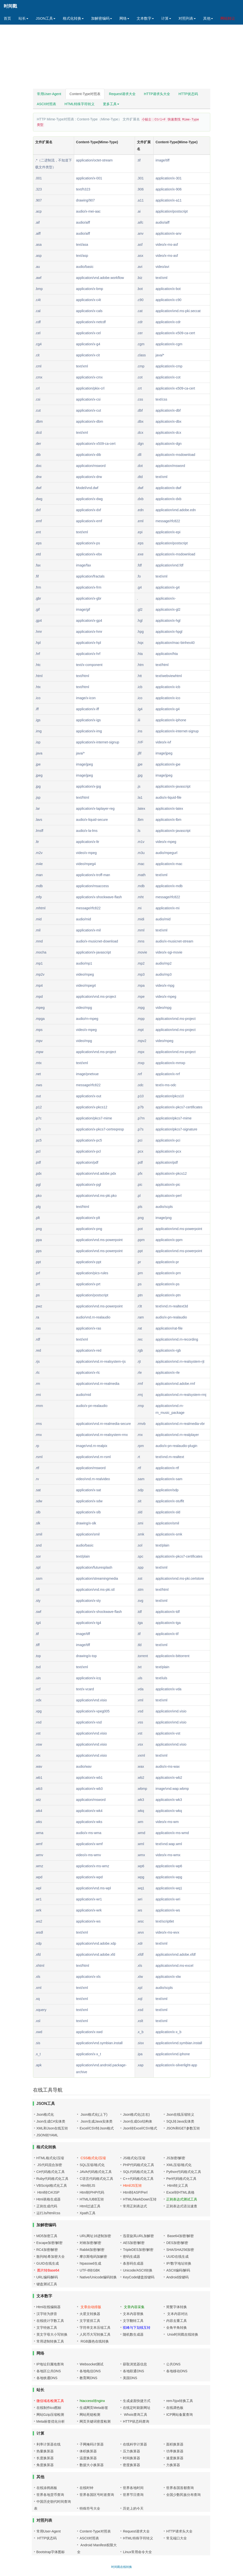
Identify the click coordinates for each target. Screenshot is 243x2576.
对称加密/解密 (90, 2243)
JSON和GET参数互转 (183, 2128)
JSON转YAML (47, 2135)
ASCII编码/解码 (178, 2270)
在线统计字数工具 (50, 2321)
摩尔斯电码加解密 (93, 2256)
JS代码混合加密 (49, 2165)
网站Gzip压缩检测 (50, 2415)
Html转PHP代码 (92, 2192)
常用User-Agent (49, 94)
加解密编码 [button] (101, 18)
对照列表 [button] (187, 18)
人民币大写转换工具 (95, 2334)
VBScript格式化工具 (51, 2185)
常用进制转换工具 (50, 2341)
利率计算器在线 (48, 2444)
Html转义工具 (177, 2185)
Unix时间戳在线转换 (182, 2334)
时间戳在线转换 (121, 2567)
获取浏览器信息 (135, 2364)
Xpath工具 (88, 2213)
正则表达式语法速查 (181, 2206)
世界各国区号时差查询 (97, 2495)
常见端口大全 (176, 2538)
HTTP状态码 (188, 94)
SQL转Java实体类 (180, 2121)
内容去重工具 (176, 2321)
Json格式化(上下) (93, 2114)
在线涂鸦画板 (46, 2488)
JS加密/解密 (175, 2158)
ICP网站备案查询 (179, 2415)
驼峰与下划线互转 (136, 2328)
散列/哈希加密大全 (50, 2256)
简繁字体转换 (176, 2307)
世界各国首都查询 (180, 2488)
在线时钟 (86, 2488)
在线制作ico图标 (49, 2408)
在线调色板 (174, 2408)
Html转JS (87, 2185)
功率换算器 (174, 2451)
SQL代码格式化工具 (138, 2172)
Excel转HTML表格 (180, 2192)
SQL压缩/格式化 (92, 2165)
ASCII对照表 (46, 104)
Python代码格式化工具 (183, 2172)
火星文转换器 (90, 2314)
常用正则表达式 (135, 2206)
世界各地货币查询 (50, 2495)
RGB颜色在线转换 (94, 2341)
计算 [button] (166, 18)
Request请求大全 (122, 94)
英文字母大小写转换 (51, 2334)
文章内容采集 (134, 2307)
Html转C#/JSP (48, 2192)
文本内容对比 (177, 2314)
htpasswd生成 (90, 2263)
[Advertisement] (121, 51)
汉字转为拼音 (46, 2314)
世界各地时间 (133, 2488)
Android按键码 (177, 2277)
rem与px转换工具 (179, 2401)
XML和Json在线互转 (52, 2128)
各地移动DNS (176, 2371)
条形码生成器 (133, 2263)
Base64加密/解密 (180, 2236)
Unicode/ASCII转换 (137, 2270)
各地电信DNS (90, 2371)
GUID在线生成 (47, 2263)
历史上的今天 (133, 2508)
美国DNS (130, 2378)
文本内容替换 (133, 2314)
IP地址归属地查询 (50, 2364)
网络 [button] (124, 18)
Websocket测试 (91, 2364)
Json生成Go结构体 (137, 2121)
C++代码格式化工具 (138, 2179)
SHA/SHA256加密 (180, 2250)
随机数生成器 (133, 2334)
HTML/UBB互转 (92, 2199)
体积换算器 (88, 2451)
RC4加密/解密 (47, 2250)
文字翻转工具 (133, 2321)
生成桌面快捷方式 (136, 2401)
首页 (7, 18)
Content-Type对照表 (84, 94)
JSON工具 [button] (45, 18)
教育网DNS (88, 2378)
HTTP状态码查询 (136, 2421)
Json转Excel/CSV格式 (140, 2128)
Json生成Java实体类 (96, 2121)
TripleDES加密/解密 (138, 2250)
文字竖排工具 (90, 2321)
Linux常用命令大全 (137, 2552)
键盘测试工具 (46, 2284)
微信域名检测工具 (50, 2401)
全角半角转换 (176, 2328)
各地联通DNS (133, 2371)
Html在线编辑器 (48, 2307)
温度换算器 (88, 2458)
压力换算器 (131, 2451)
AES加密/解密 (134, 2243)
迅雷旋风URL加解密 (138, 2236)
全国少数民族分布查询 (183, 2495)
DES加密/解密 (177, 2243)
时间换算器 (131, 2458)
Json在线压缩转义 (180, 2114)
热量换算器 (45, 2451)
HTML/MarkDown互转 (140, 2199)
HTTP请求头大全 (157, 94)
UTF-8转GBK (90, 2270)
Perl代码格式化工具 (181, 2179)
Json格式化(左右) (136, 2114)
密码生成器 (131, 2256)
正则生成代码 (46, 2206)
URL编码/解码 (47, 2277)
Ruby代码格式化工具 (52, 2179)
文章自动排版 (90, 2307)
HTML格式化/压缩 (50, 2158)
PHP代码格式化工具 (138, 2165)
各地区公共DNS (48, 2371)
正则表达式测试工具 (181, 2199)
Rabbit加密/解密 (92, 2250)
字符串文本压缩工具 (95, 2328)
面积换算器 (174, 2444)
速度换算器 (174, 2458)
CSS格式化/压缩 (93, 2158)
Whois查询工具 (135, 2415)
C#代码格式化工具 (50, 2172)
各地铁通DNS (47, 2378)
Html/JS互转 (132, 2185)
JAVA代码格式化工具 (96, 2172)
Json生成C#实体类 (50, 2121)
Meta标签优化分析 (50, 2421)
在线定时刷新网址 (136, 2408)
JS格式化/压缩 (134, 2158)
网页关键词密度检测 (95, 2421)
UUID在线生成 (177, 2256)
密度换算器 (131, 2465)
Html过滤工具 (90, 2206)
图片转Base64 (47, 2270)
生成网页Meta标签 (94, 2408)
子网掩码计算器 (92, 2444)
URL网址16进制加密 (95, 2236)
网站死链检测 (90, 2415)
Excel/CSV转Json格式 (96, 2128)
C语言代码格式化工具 (96, 2179)
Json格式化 (45, 2114)
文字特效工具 (46, 2328)
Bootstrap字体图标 (50, 2552)
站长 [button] (23, 18)
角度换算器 (45, 2465)
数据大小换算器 (92, 2465)
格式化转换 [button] (73, 18)
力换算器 (173, 2465)
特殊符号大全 (90, 2508)
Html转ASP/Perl (135, 2192)
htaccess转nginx (92, 2401)
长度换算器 (45, 2458)
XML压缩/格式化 (179, 2165)
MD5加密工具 (47, 2236)
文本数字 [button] (145, 18)
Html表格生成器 (48, 2199)
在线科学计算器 (135, 2444)
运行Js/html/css (48, 2213)
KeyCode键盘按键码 (138, 2277)
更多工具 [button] (111, 104)
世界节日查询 (133, 2495)
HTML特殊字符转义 (80, 104)
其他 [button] (208, 18)
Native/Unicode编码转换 (98, 2277)
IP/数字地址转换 (178, 2263)
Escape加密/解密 (49, 2243)
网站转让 (227, 18)
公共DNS (173, 2364)
